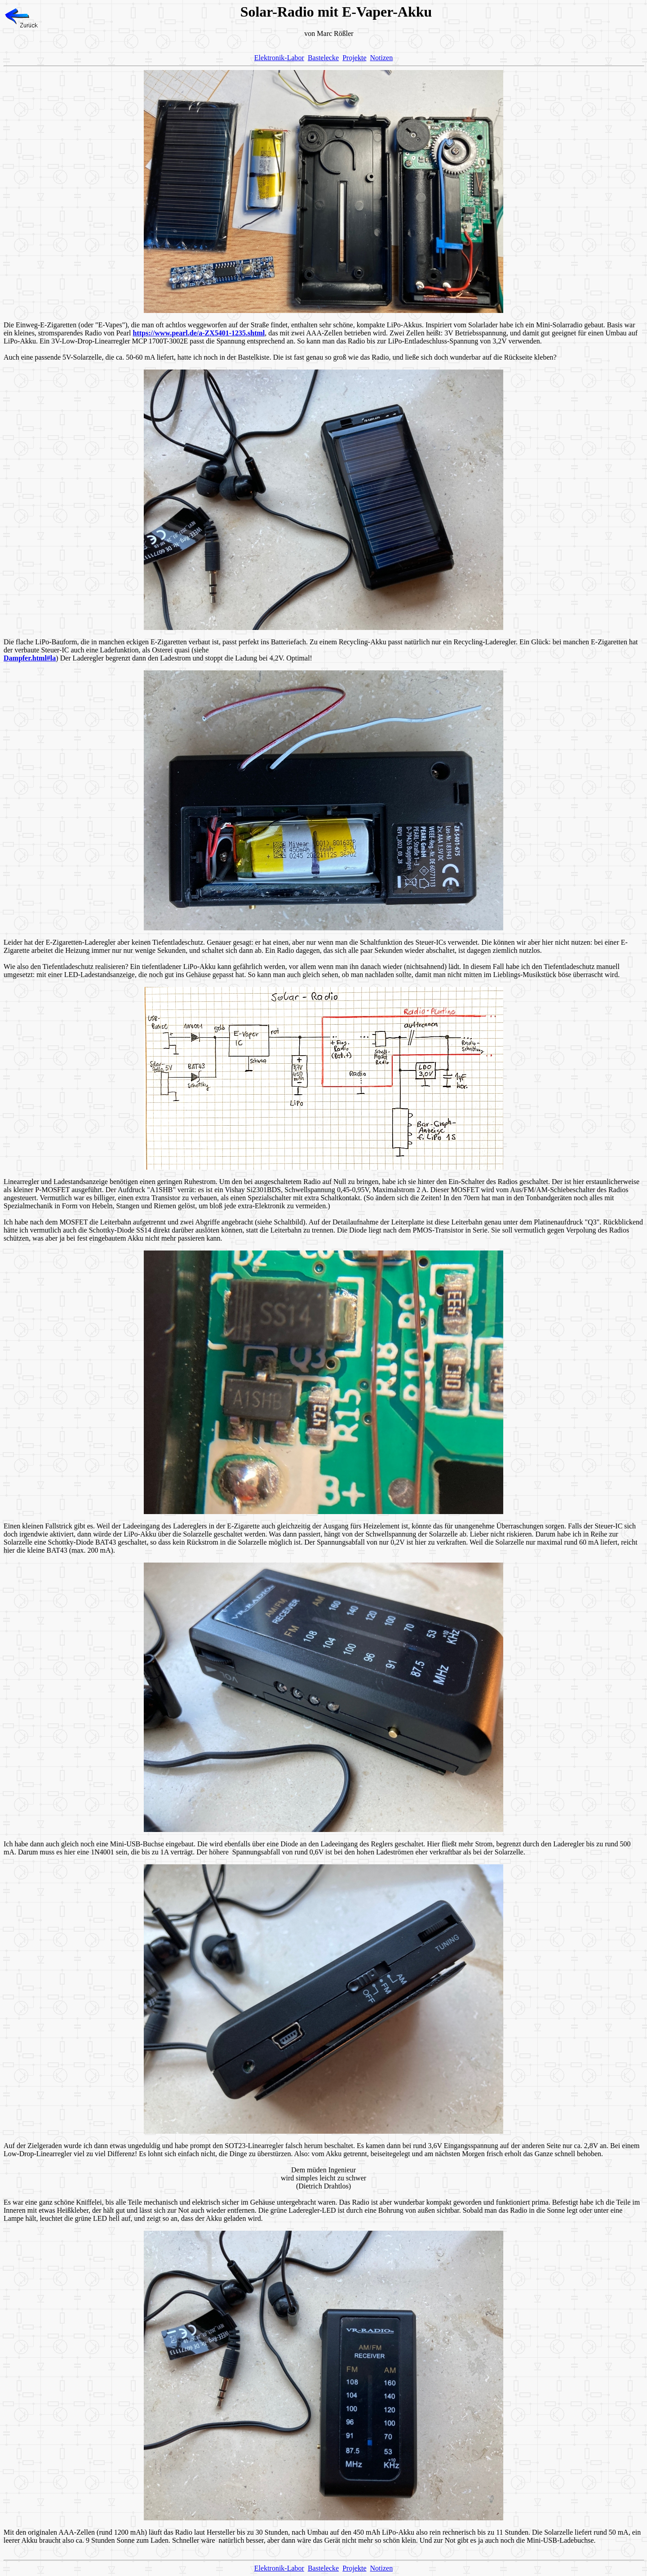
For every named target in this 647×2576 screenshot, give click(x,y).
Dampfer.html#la (30, 658)
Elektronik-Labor (279, 58)
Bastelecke (323, 58)
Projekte (354, 58)
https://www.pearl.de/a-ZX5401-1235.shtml (199, 333)
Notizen (381, 58)
